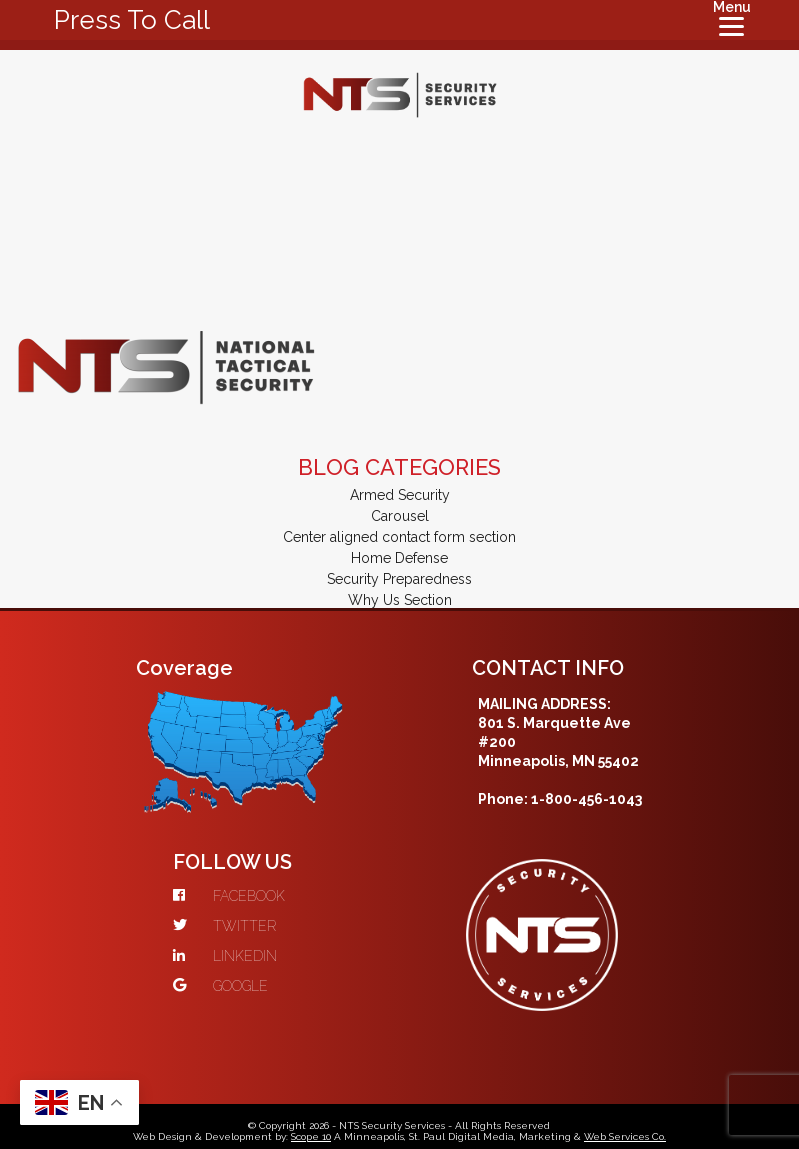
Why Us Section (400, 600)
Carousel (400, 516)
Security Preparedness (399, 579)
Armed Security (400, 495)
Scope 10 (311, 1136)
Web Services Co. (625, 1136)
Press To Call (132, 20)
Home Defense (399, 558)
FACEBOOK (229, 896)
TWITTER (224, 926)
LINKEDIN (225, 956)
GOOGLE (220, 986)
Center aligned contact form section (399, 537)
